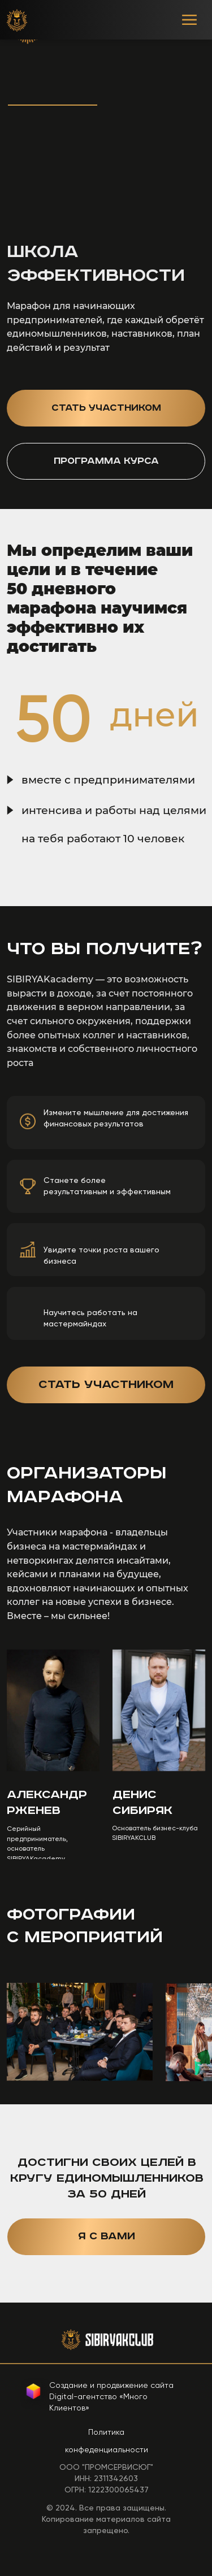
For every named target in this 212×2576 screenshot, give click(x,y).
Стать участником (106, 408)
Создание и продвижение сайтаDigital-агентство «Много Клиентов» (111, 2396)
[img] (17, 20)
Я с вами (106, 2236)
